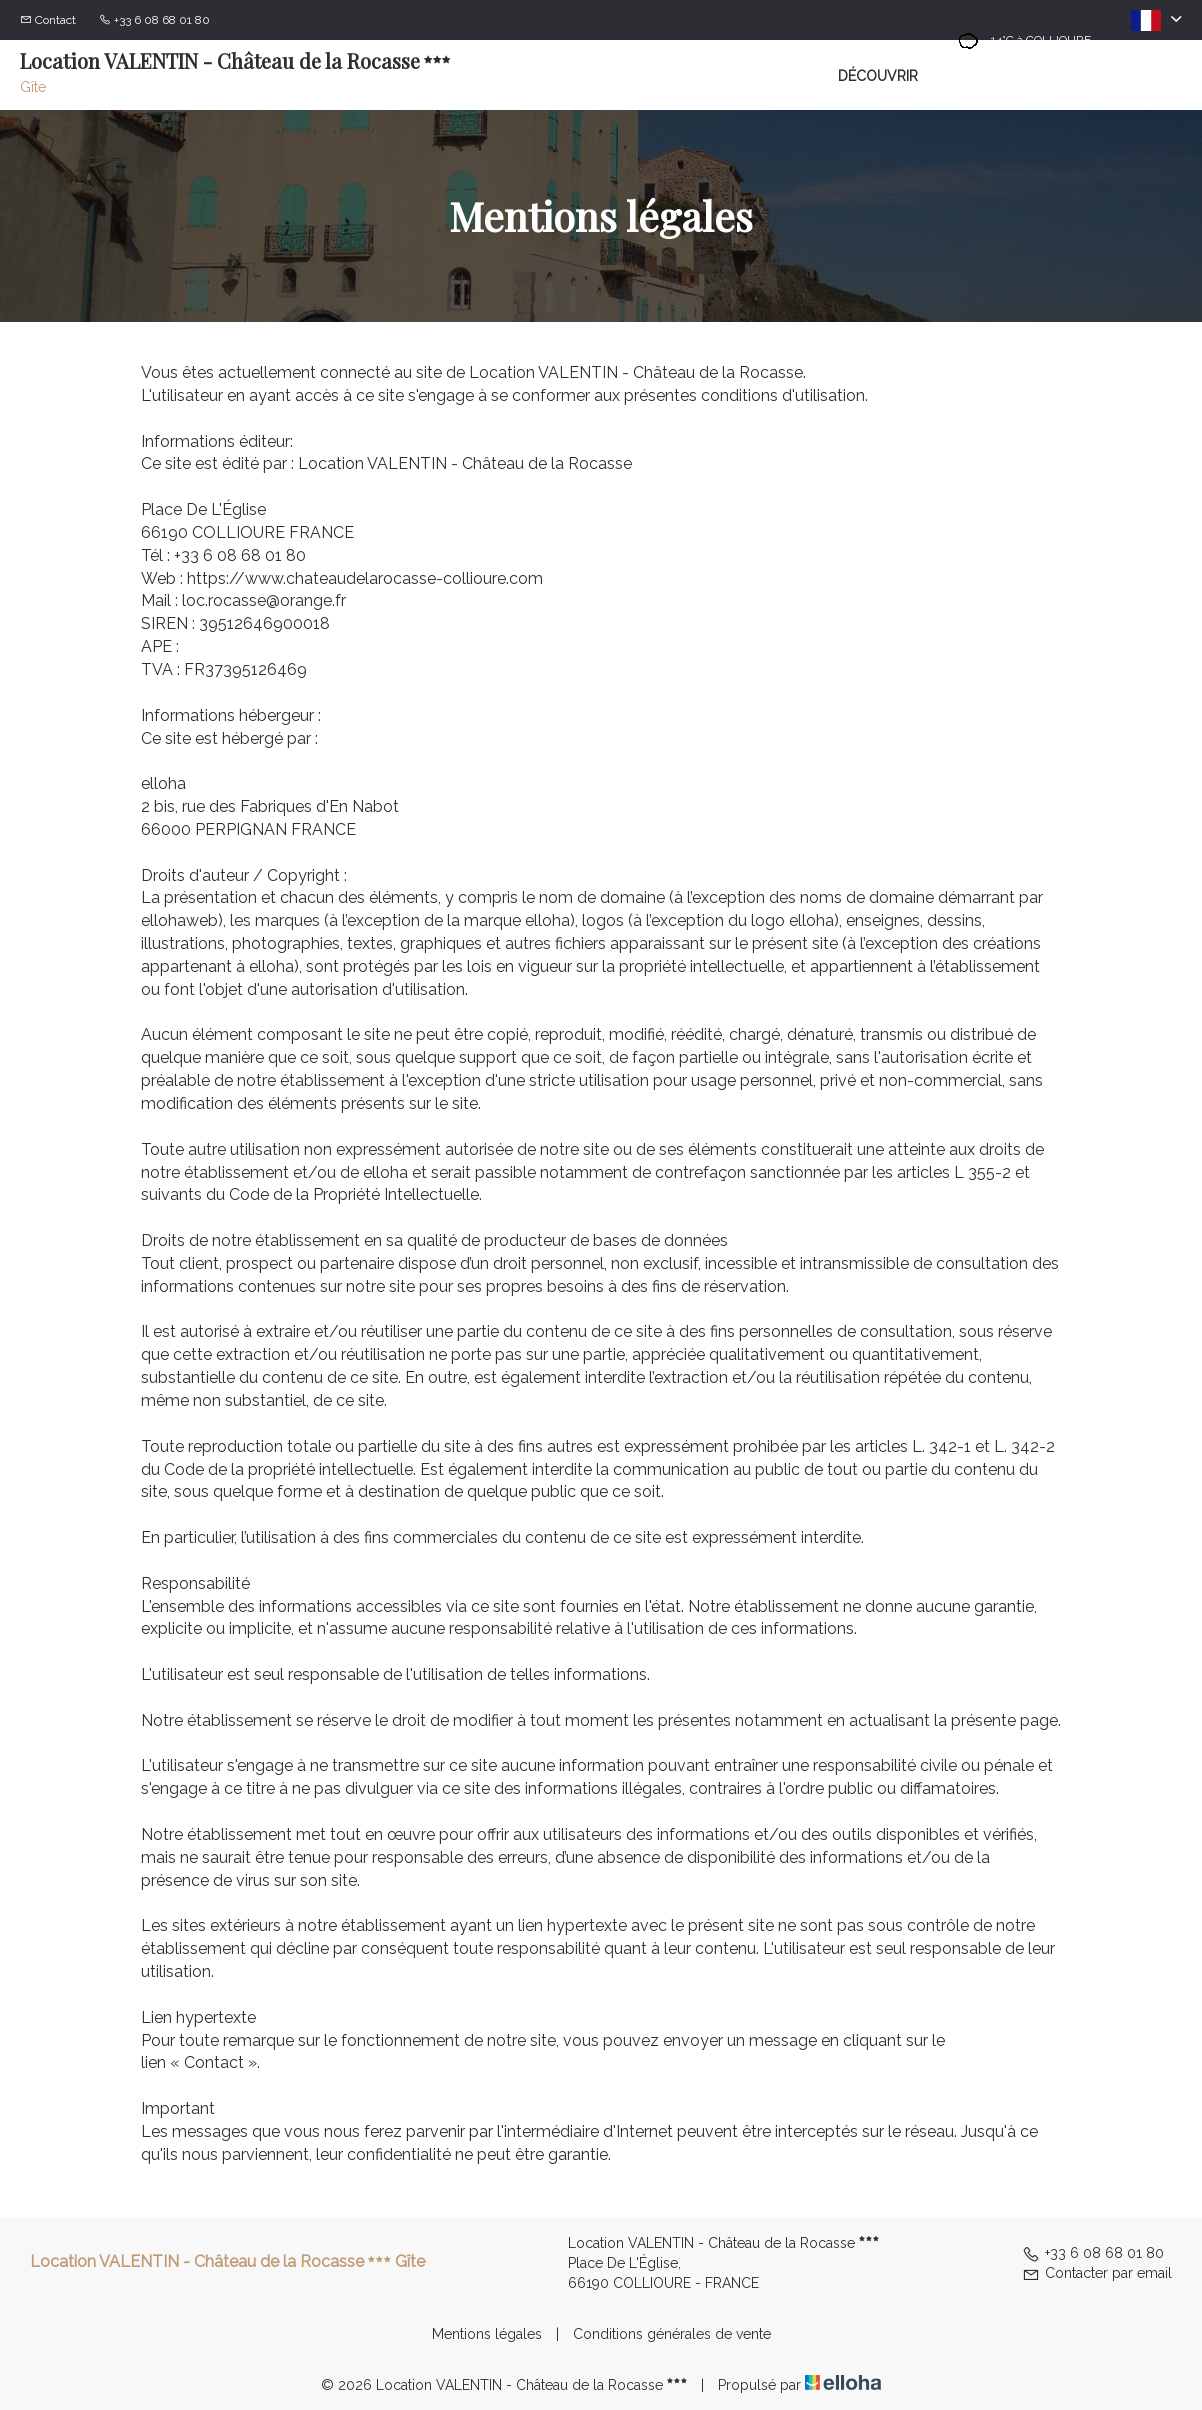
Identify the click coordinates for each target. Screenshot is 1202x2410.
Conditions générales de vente (672, 2334)
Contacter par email (1097, 2273)
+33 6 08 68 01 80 (1093, 2253)
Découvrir (878, 76)
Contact (55, 20)
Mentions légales (487, 2334)
